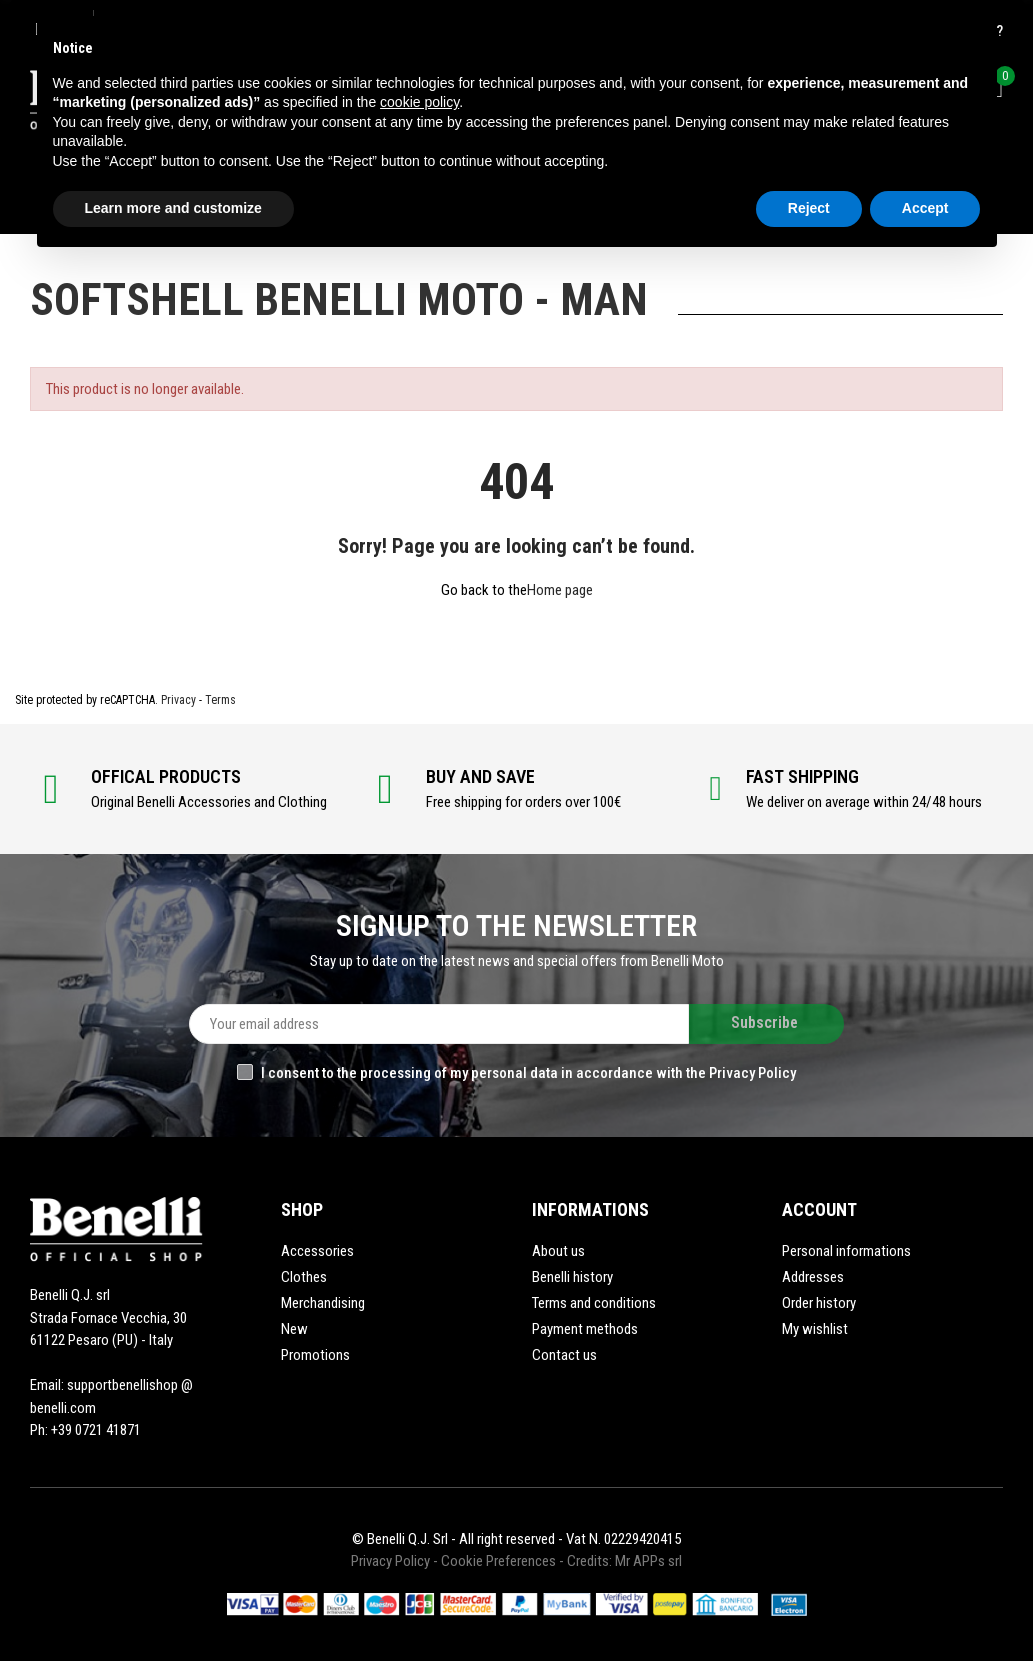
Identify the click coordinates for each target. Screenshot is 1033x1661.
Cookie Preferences (498, 1561)
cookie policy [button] (419, 102)
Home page (560, 590)
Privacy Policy (390, 1561)
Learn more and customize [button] (173, 208)
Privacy (178, 700)
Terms (220, 700)
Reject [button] (809, 208)
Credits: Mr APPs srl (624, 1561)
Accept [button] (925, 208)
